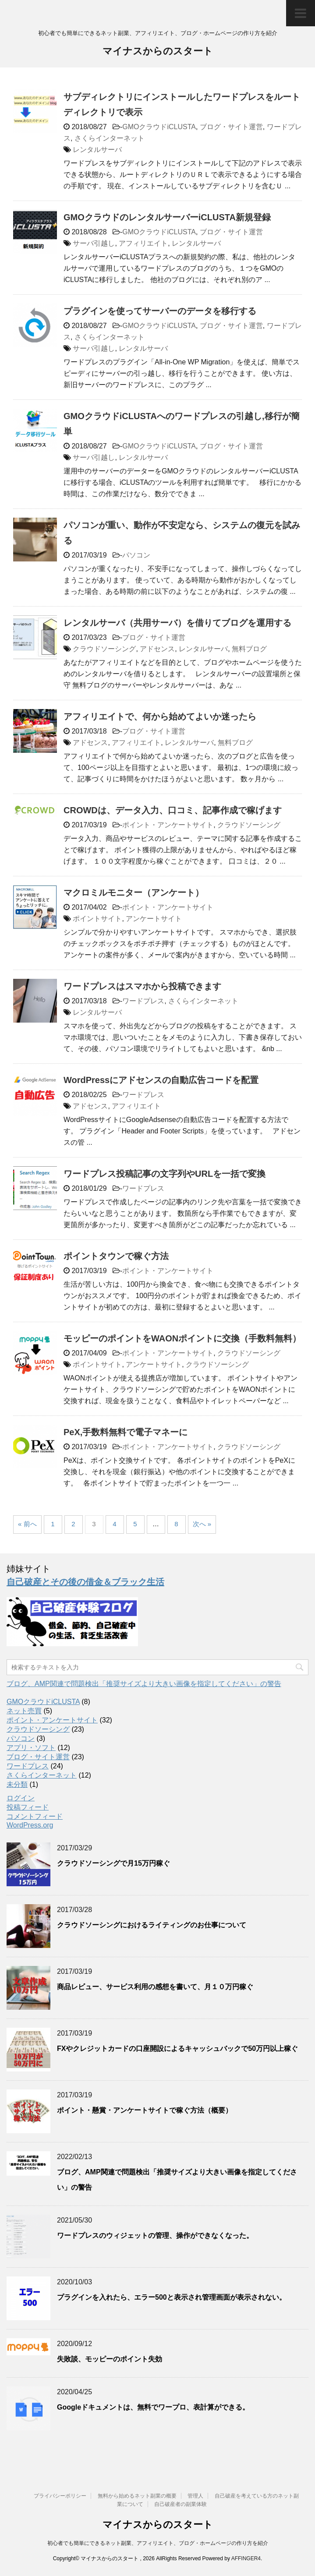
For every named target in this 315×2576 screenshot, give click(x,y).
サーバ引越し (94, 243)
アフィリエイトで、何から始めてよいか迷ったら (160, 716)
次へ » (202, 1524)
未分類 (17, 1784)
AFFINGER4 (246, 2558)
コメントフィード (35, 1816)
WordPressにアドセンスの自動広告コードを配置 (161, 1080)
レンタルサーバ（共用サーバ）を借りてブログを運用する (177, 623)
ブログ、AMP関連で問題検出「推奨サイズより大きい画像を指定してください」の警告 (144, 1683)
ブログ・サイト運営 (231, 127)
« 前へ (27, 1524)
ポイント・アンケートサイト (167, 825)
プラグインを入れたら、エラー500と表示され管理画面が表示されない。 (171, 2297)
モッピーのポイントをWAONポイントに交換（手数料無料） (182, 1338)
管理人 (195, 2496)
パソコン (136, 555)
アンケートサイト (154, 918)
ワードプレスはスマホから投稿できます (142, 986)
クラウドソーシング (104, 649)
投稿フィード (28, 1807)
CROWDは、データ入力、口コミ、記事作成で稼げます (173, 810)
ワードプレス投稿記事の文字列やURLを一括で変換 (164, 1174)
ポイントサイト (97, 918)
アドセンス (157, 649)
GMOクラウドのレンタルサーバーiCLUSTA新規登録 (167, 217)
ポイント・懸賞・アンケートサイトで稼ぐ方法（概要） (144, 2110)
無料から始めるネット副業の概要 (137, 2496)
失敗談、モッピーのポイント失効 (109, 2359)
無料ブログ (249, 649)
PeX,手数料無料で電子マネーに (126, 1432)
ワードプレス (143, 1001)
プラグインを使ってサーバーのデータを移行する (160, 311)
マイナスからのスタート (158, 52)
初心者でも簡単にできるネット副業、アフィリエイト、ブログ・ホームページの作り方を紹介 (157, 2543)
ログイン (21, 1798)
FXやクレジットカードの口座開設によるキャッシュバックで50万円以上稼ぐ (177, 2048)
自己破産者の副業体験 (180, 2504)
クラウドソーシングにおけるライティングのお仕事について (151, 1925)
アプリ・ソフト (31, 1747)
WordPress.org (30, 1825)
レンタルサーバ (97, 149)
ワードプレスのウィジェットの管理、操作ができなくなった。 (155, 2235)
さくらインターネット (109, 138)
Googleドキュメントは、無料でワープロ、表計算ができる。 (153, 2407)
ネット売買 (24, 1711)
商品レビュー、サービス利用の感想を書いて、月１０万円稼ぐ (155, 1986)
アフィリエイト (143, 243)
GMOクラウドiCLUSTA (159, 127)
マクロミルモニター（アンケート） (134, 892)
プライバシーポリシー (60, 2496)
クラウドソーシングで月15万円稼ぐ (113, 1863)
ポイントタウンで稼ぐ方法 (116, 1256)
